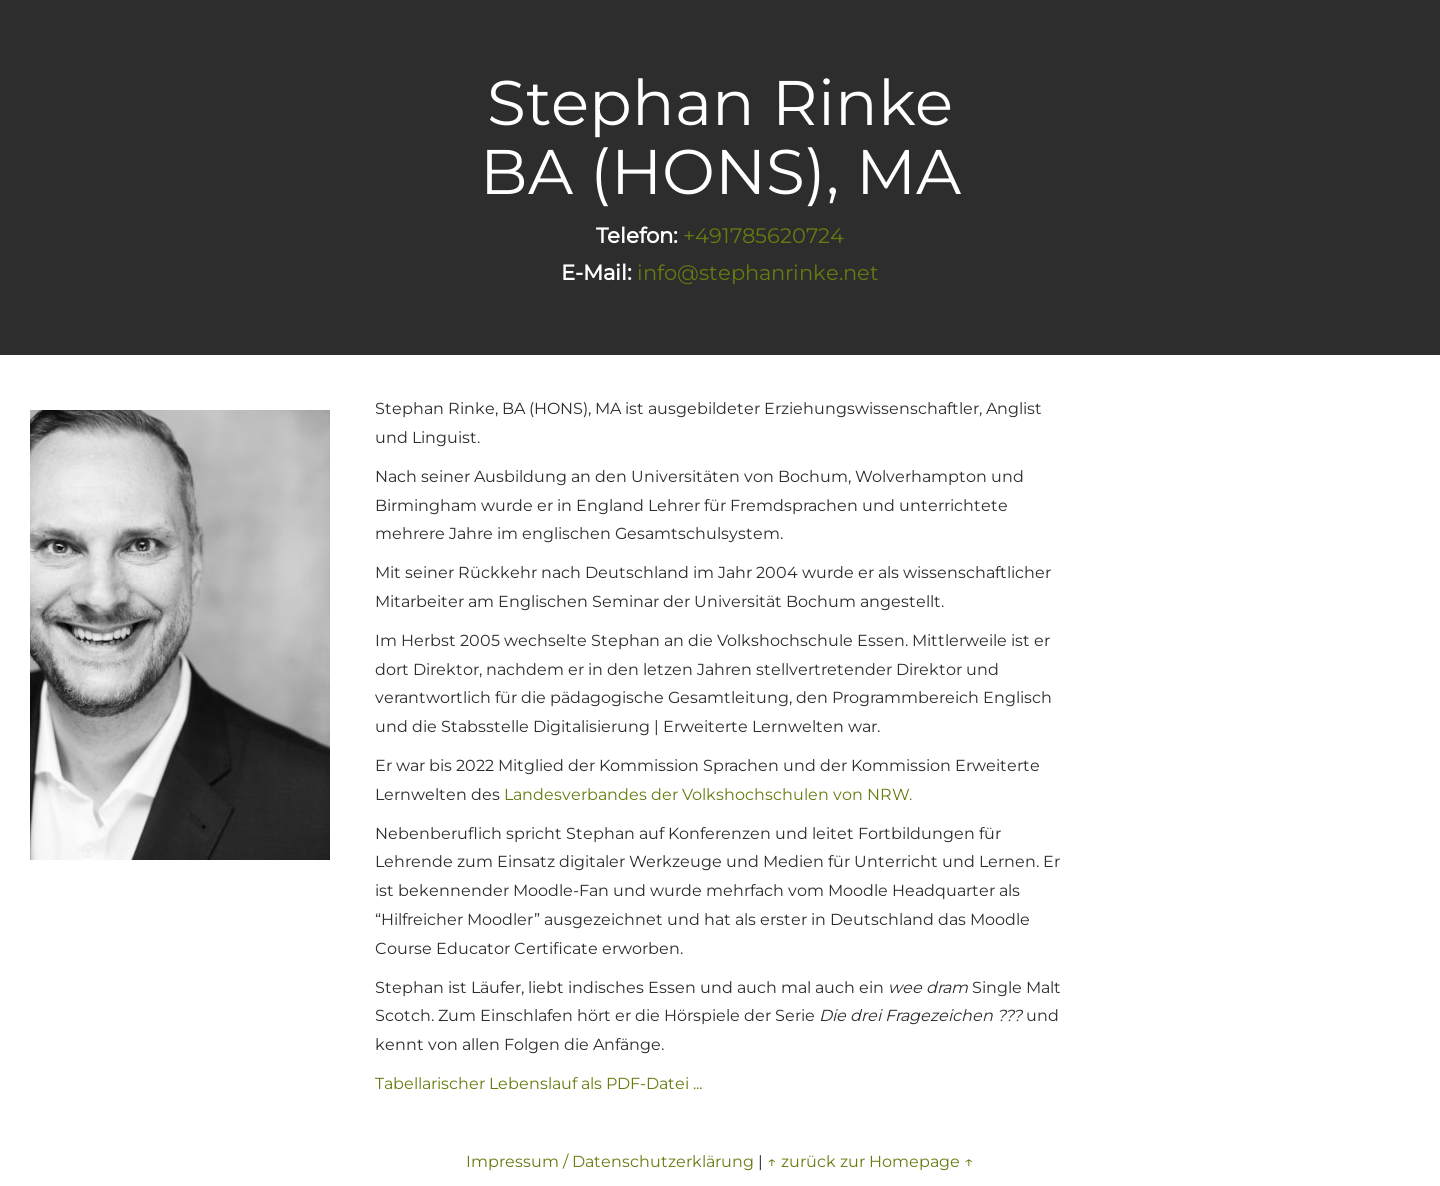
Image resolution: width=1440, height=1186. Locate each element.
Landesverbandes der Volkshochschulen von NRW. (708, 794)
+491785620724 (763, 235)
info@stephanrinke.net (758, 272)
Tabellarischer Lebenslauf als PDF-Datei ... (538, 1083)
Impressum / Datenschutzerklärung (610, 1161)
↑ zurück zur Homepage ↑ (870, 1161)
